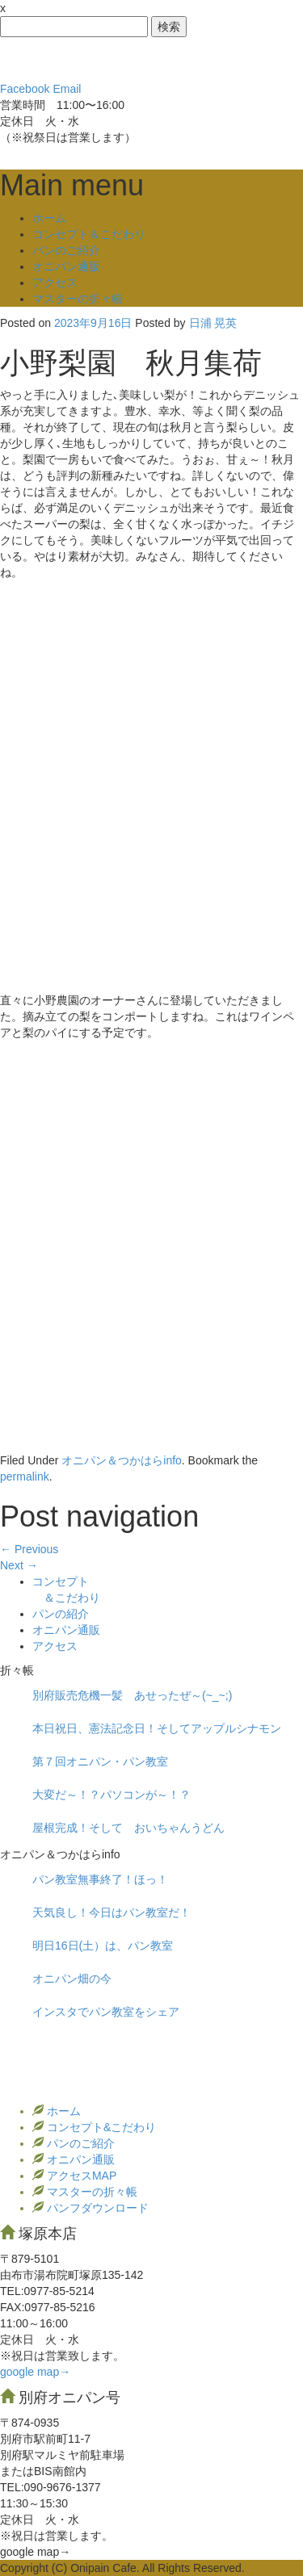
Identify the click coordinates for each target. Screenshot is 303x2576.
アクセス (55, 282)
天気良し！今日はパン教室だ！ (111, 1912)
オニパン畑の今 (72, 1978)
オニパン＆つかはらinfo (121, 1460)
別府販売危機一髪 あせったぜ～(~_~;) (132, 1695)
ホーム (49, 218)
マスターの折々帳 (77, 298)
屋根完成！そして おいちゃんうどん (128, 1827)
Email (67, 88)
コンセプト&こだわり (100, 2127)
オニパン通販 (66, 266)
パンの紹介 (60, 1613)
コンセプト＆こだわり (88, 234)
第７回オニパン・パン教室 (100, 1761)
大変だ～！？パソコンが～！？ (111, 1794)
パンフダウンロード (96, 2207)
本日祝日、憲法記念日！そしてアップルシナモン (156, 1728)
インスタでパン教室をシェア (105, 2011)
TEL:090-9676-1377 (50, 2487)
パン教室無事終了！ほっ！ (100, 1879)
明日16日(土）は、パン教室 (102, 1945)
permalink (24, 1476)
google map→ (35, 2371)
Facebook (24, 88)
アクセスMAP (80, 2175)
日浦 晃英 (213, 322)
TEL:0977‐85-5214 (47, 2291)
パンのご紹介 (66, 250)
